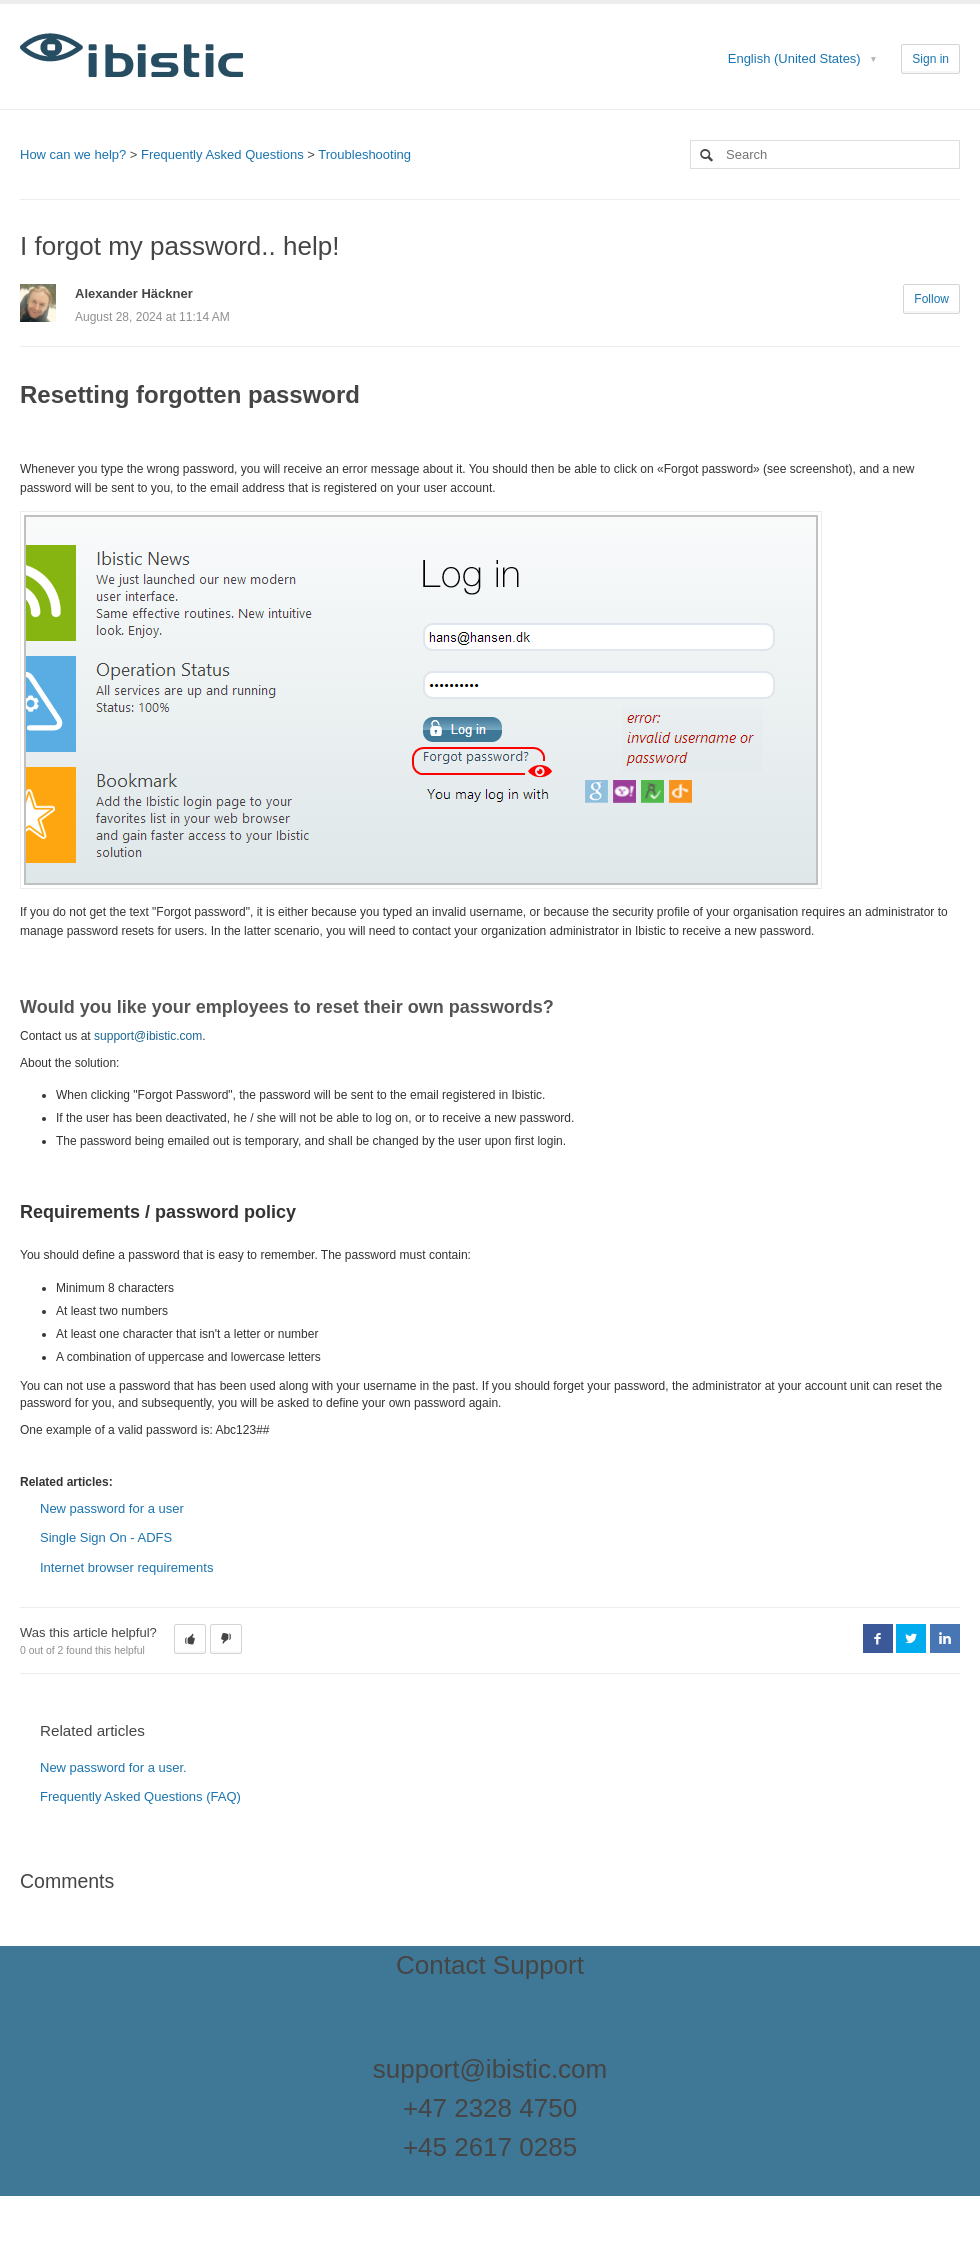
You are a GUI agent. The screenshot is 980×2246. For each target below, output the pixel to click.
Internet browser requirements (128, 1567)
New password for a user (112, 1508)
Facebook (878, 1638)
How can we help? (73, 154)
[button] (190, 1639)
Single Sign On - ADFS (106, 1537)
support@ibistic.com (148, 1036)
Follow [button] (931, 299)
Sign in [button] (930, 59)
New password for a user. (113, 1767)
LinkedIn (945, 1638)
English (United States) (796, 58)
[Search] (825, 154)
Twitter (911, 1638)
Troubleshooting (364, 154)
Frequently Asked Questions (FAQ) (140, 1796)
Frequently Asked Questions (222, 154)
